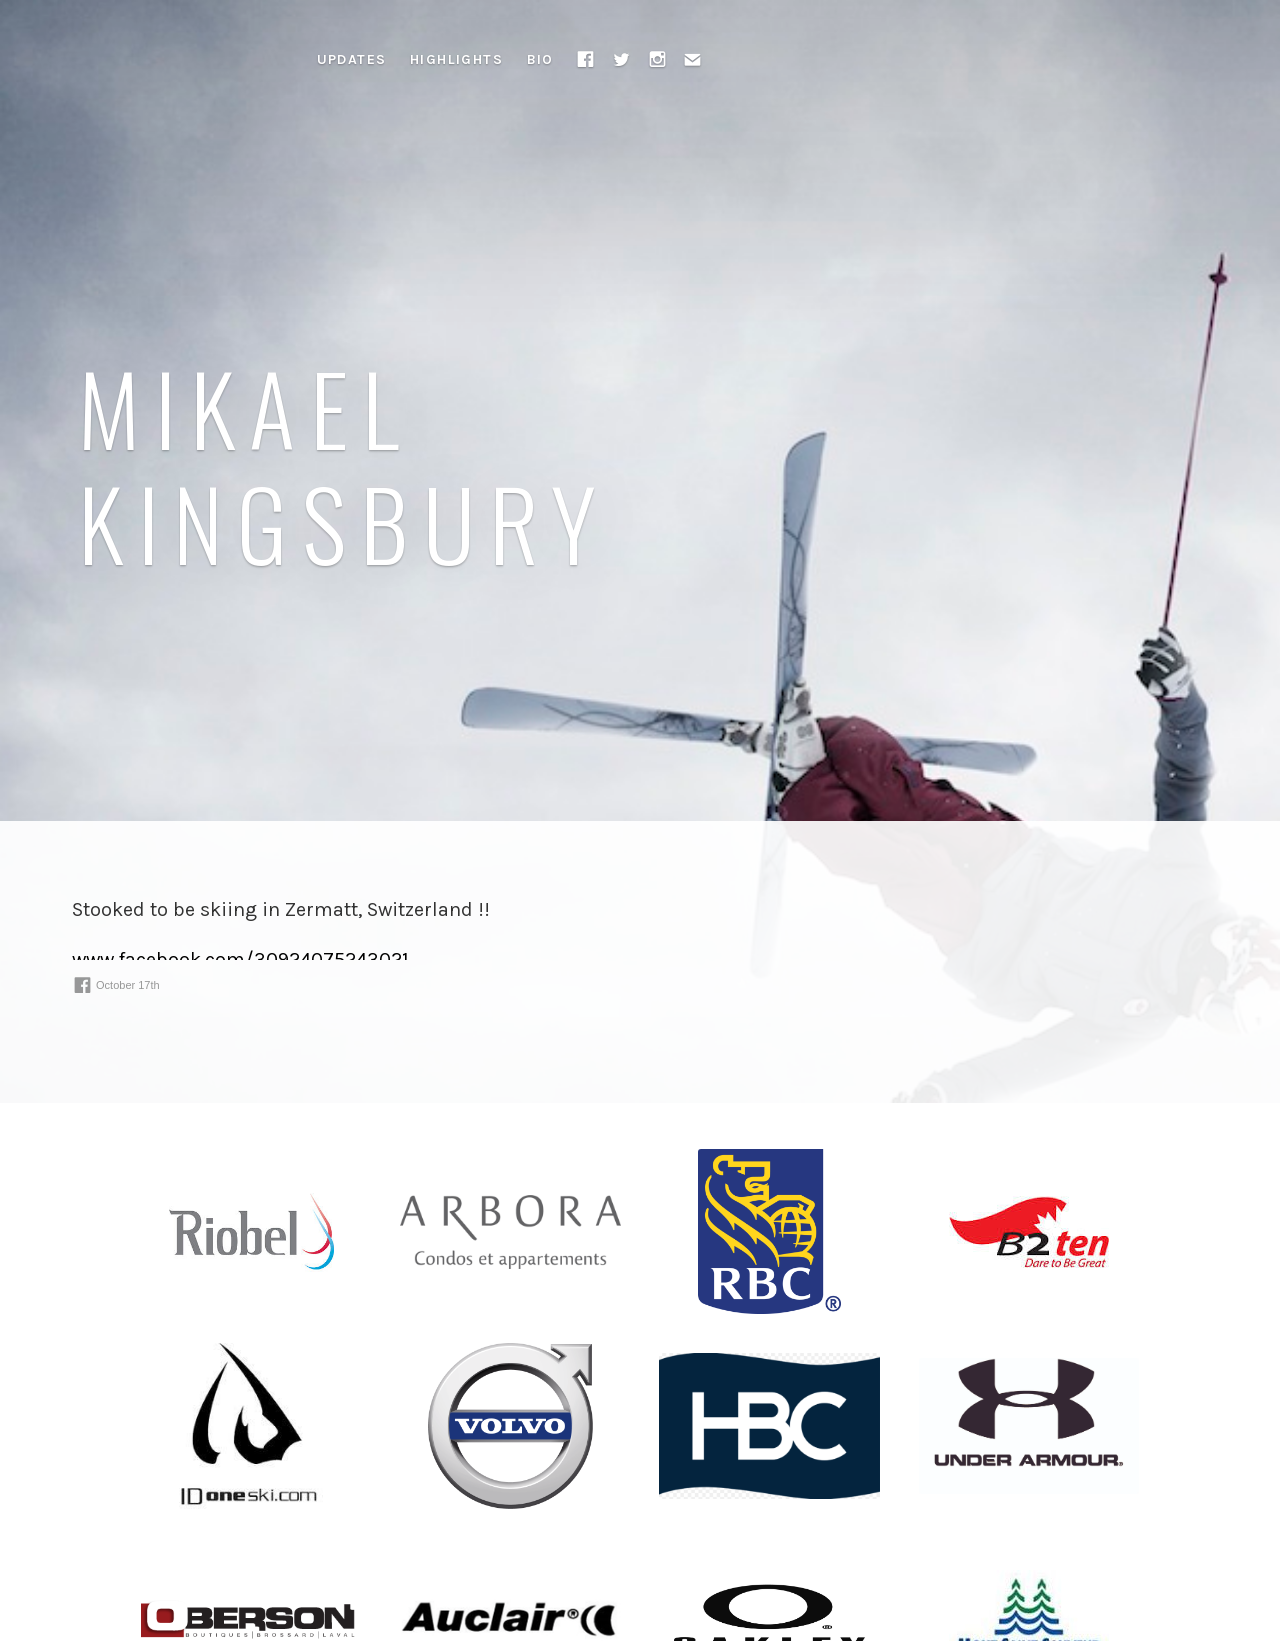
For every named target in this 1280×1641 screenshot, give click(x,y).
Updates (352, 59)
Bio (540, 59)
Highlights (456, 59)
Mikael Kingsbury (344, 464)
